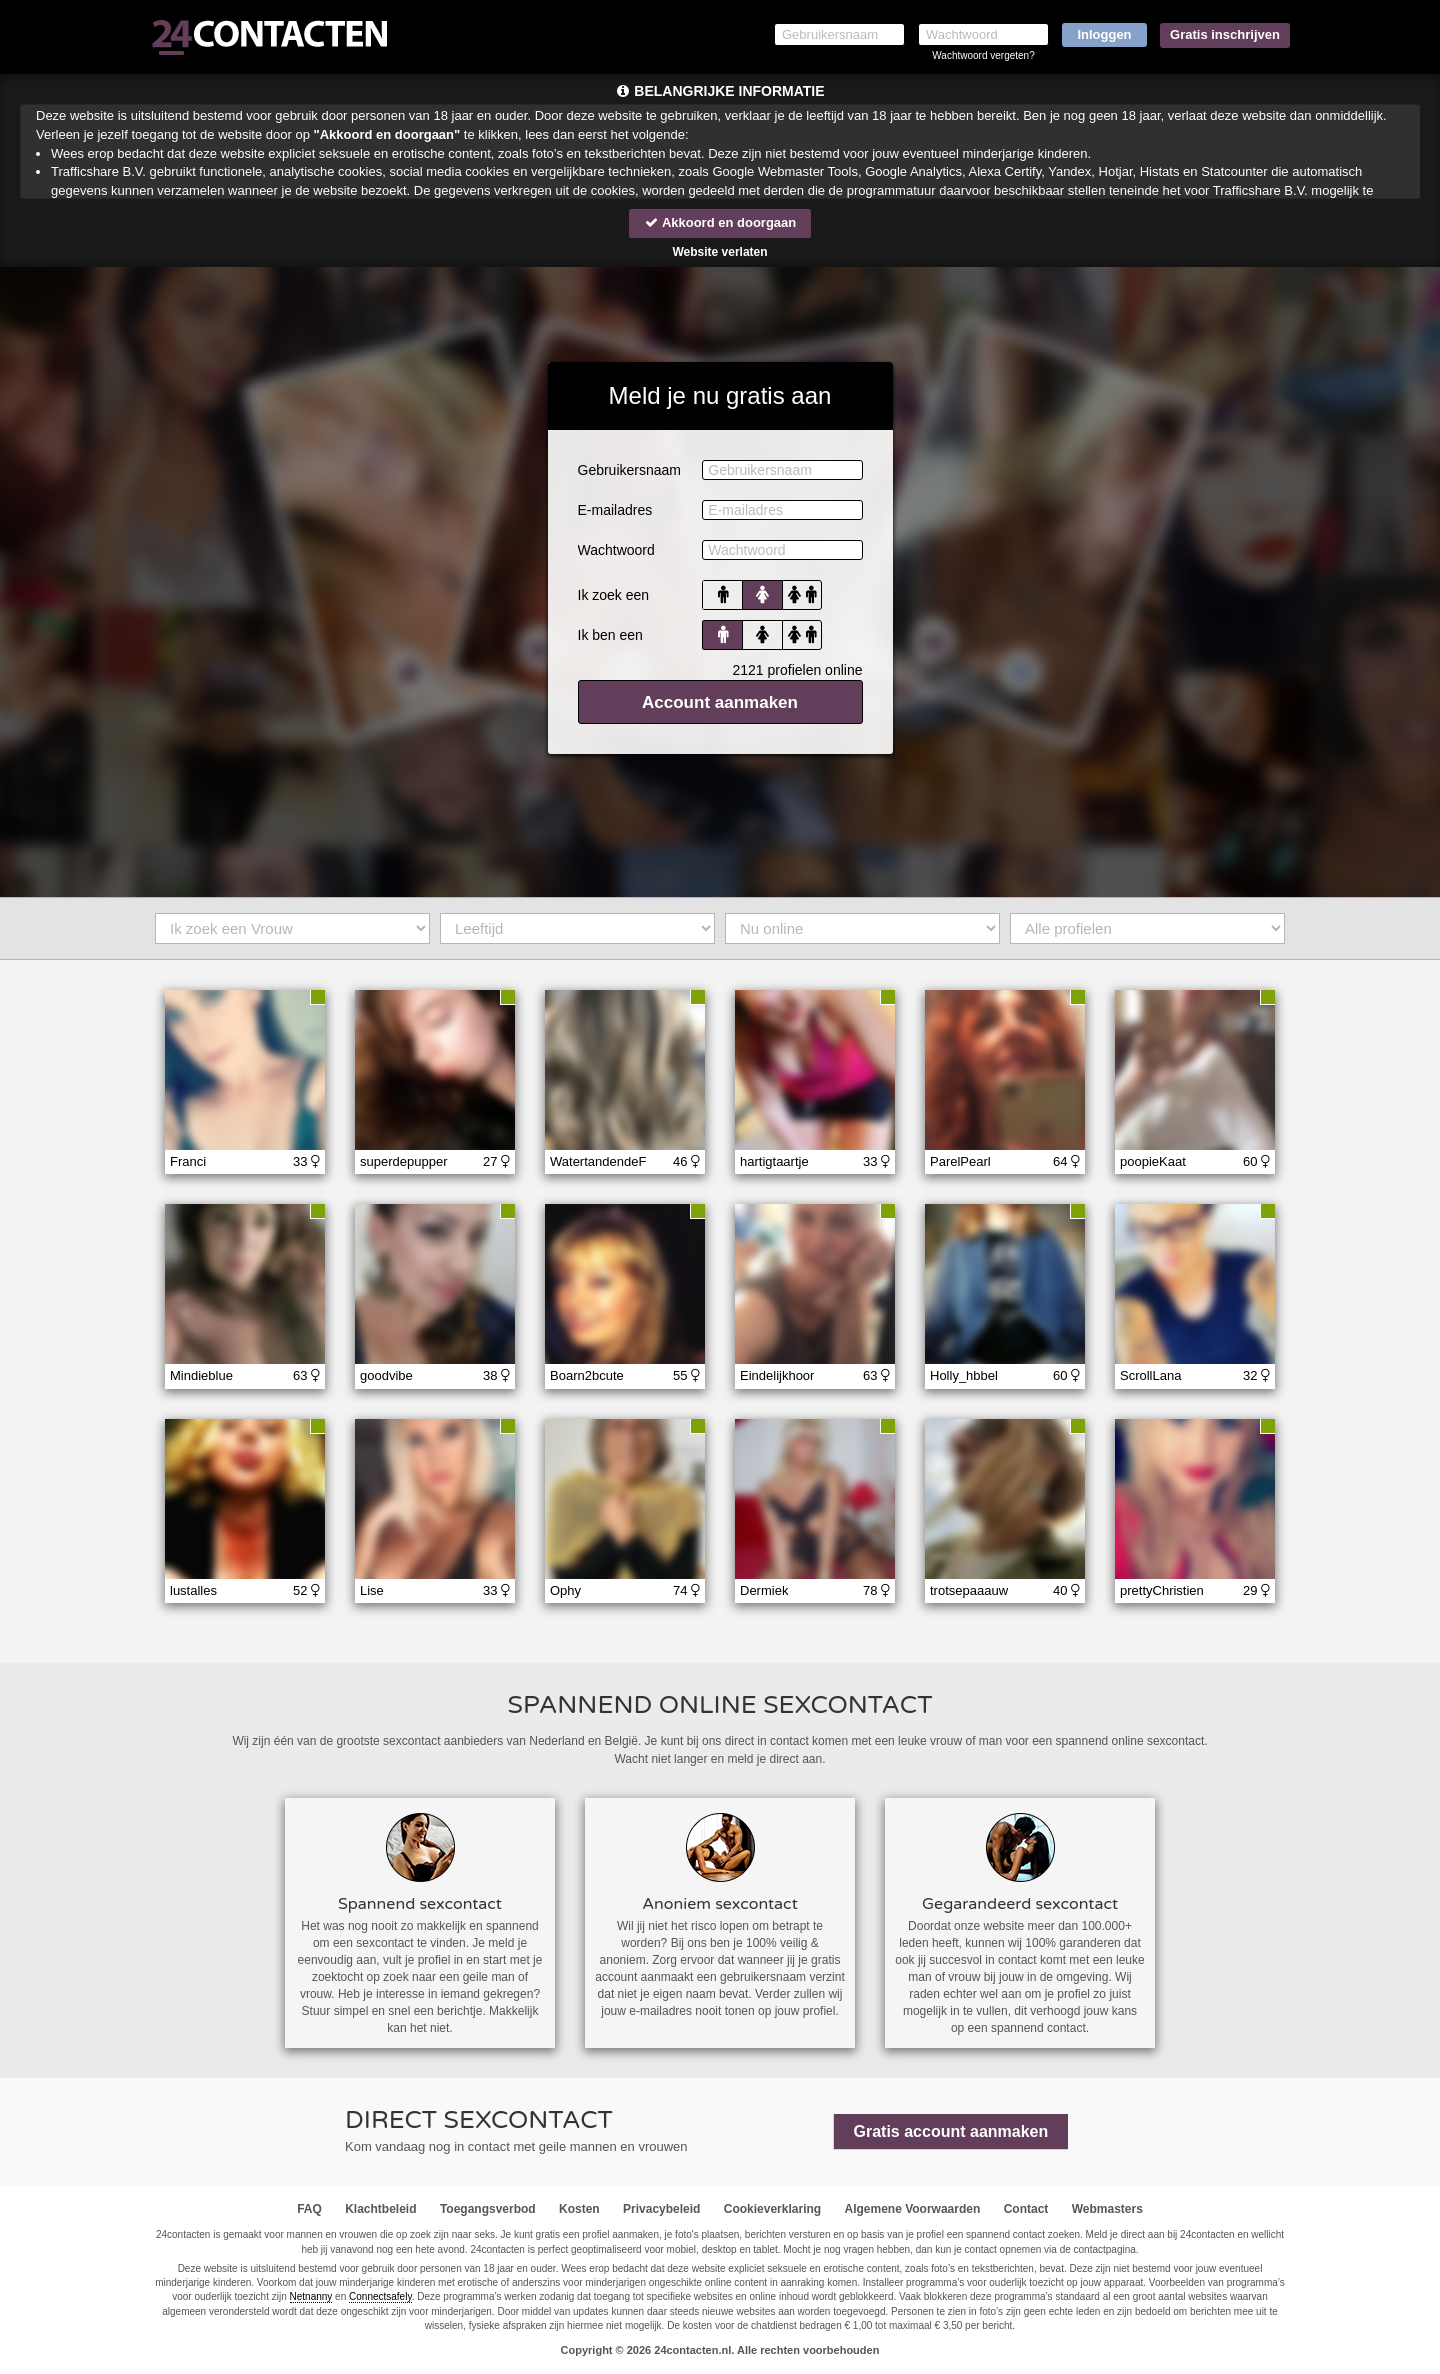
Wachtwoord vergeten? (983, 55)
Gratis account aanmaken (951, 2131)
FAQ (309, 2209)
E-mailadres (615, 510)
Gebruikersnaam (630, 470)
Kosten (579, 2209)
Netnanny (311, 2296)
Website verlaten (719, 252)
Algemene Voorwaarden (912, 2209)
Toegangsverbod (488, 2209)
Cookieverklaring (772, 2209)
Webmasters (1107, 2209)
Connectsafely (380, 2296)
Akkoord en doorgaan (720, 222)
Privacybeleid (661, 2209)
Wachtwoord (616, 550)
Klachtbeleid (380, 2209)
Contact (1026, 2209)
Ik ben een (610, 635)
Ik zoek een (614, 595)
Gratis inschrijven (1225, 34)
